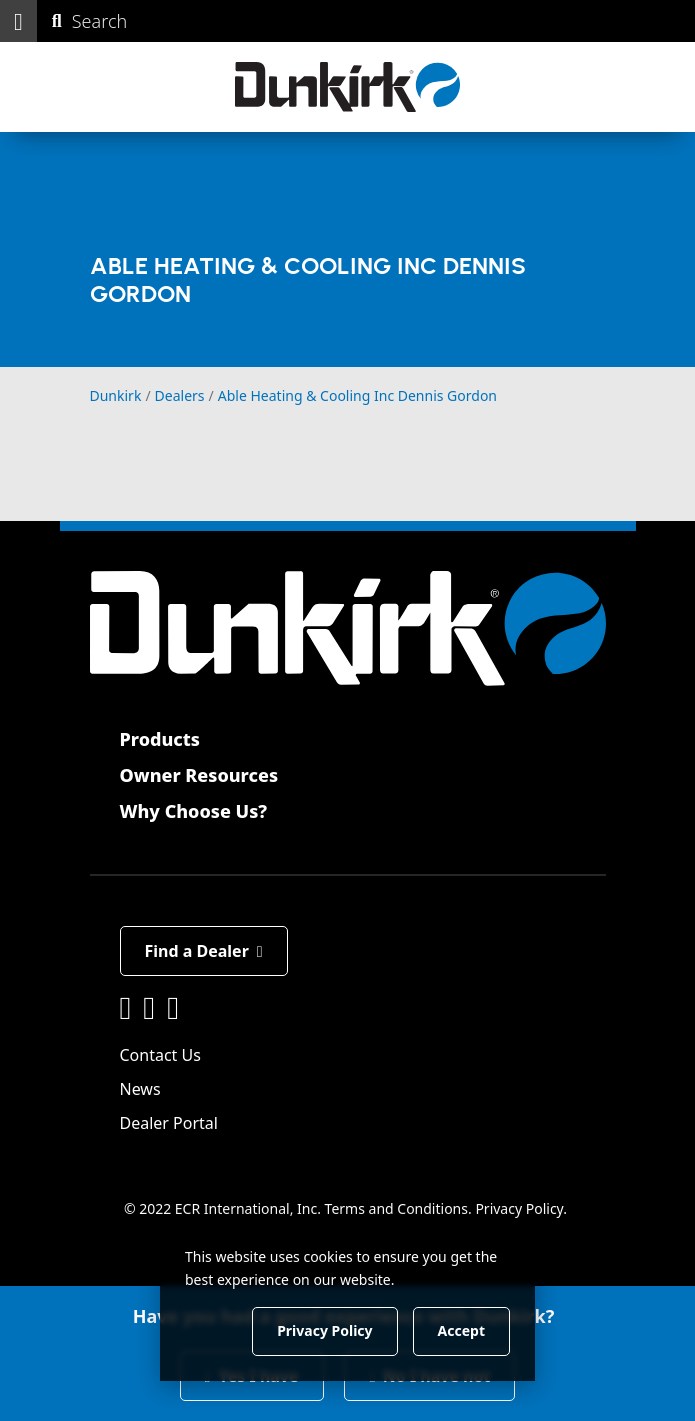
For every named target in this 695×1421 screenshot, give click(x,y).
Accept (461, 1330)
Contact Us (160, 1055)
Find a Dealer (204, 951)
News (140, 1089)
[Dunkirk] (347, 87)
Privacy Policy (519, 1208)
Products (160, 739)
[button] (18, 21)
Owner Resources (199, 775)
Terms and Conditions (396, 1208)
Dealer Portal (169, 1123)
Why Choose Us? (194, 811)
